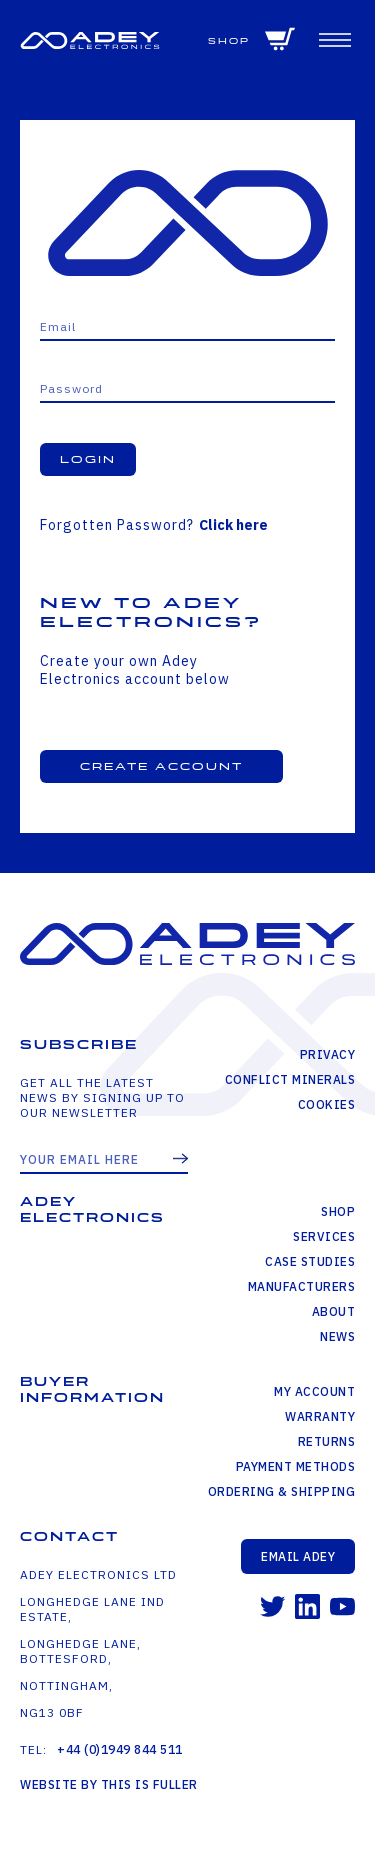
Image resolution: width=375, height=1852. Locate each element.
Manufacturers (302, 1286)
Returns (327, 1441)
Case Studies (310, 1261)
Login (88, 459)
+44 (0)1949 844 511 (120, 1749)
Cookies (327, 1104)
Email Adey (298, 1556)
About (334, 1311)
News (337, 1336)
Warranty (320, 1416)
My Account (314, 1391)
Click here (233, 525)
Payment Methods (296, 1466)
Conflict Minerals (290, 1079)
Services (324, 1236)
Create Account (161, 766)
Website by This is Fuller (109, 1784)
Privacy (328, 1054)
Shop (229, 41)
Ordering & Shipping (282, 1491)
